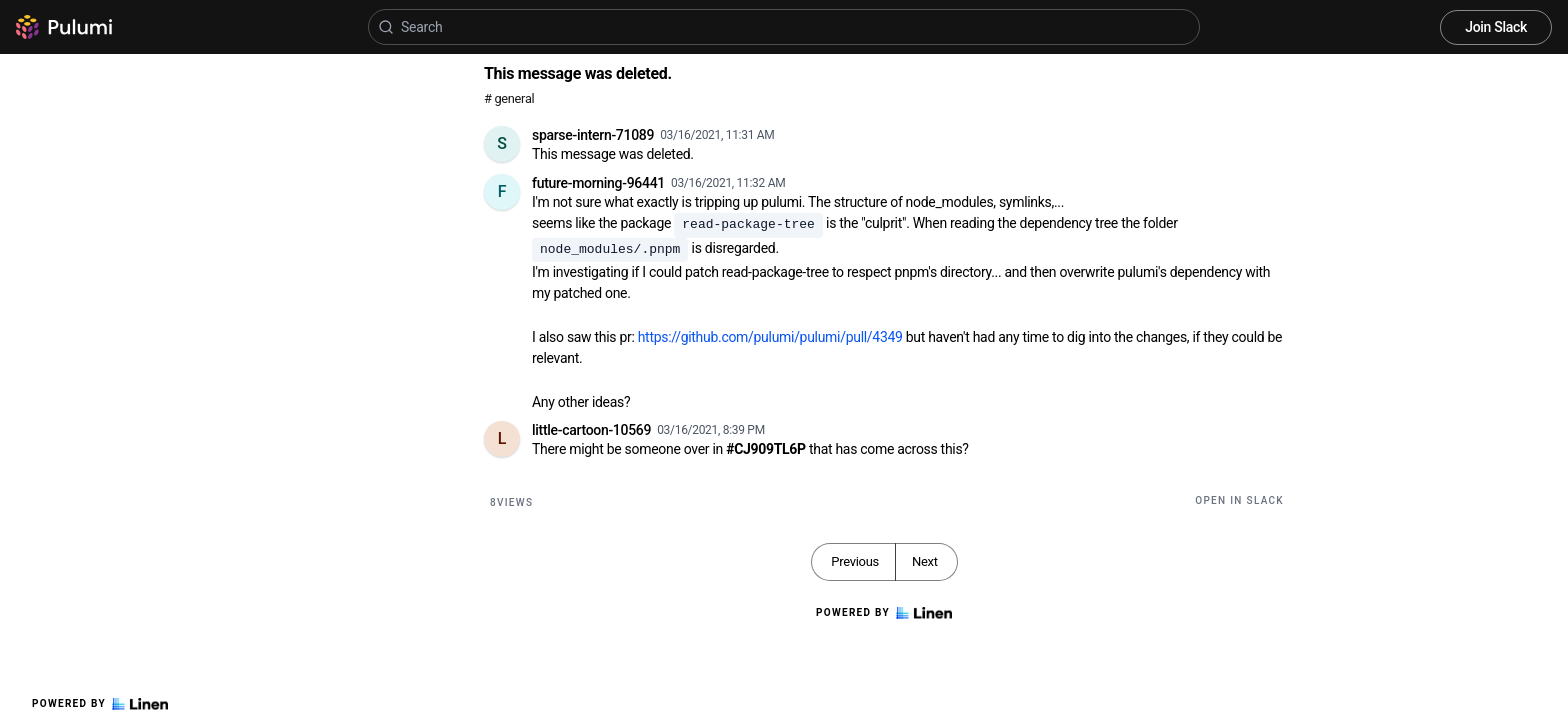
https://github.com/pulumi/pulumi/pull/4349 (770, 337)
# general (509, 98)
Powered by (100, 704)
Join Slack (1496, 27)
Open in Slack (1239, 500)
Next (925, 561)
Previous (855, 561)
